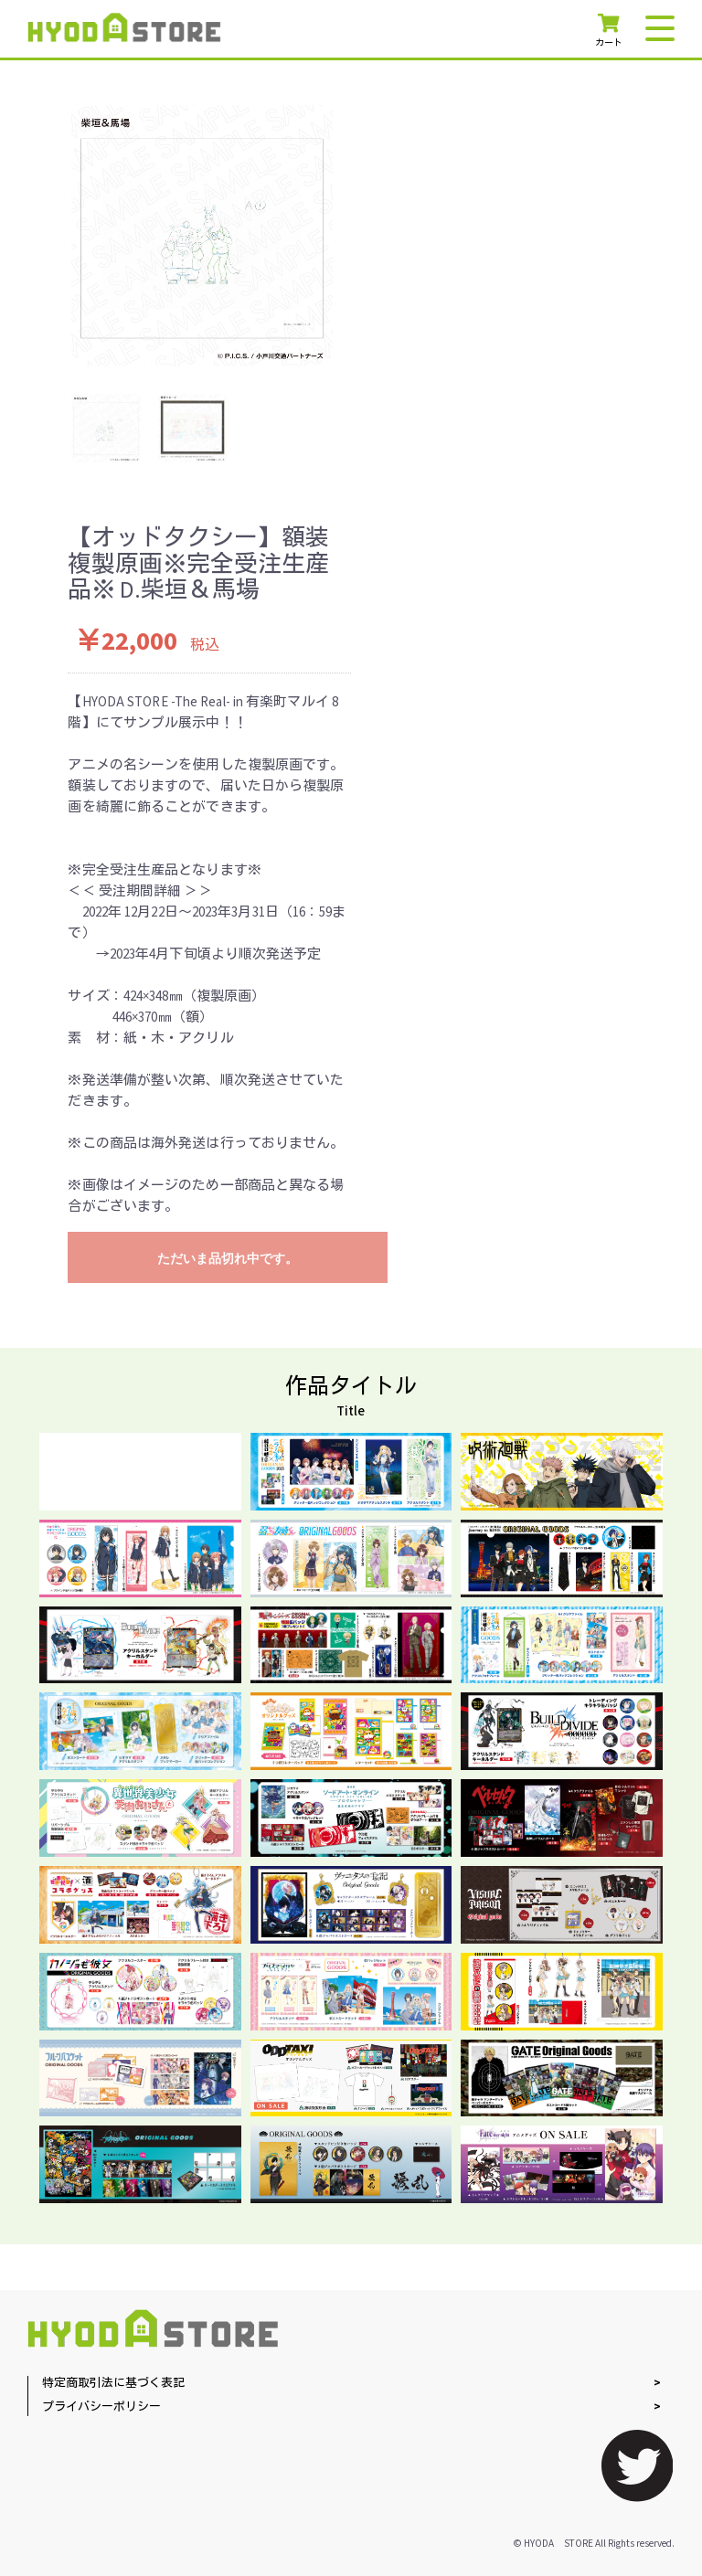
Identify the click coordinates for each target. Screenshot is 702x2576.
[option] (202, 235)
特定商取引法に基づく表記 (113, 2383)
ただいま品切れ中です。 (227, 1258)
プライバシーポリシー (101, 2407)
